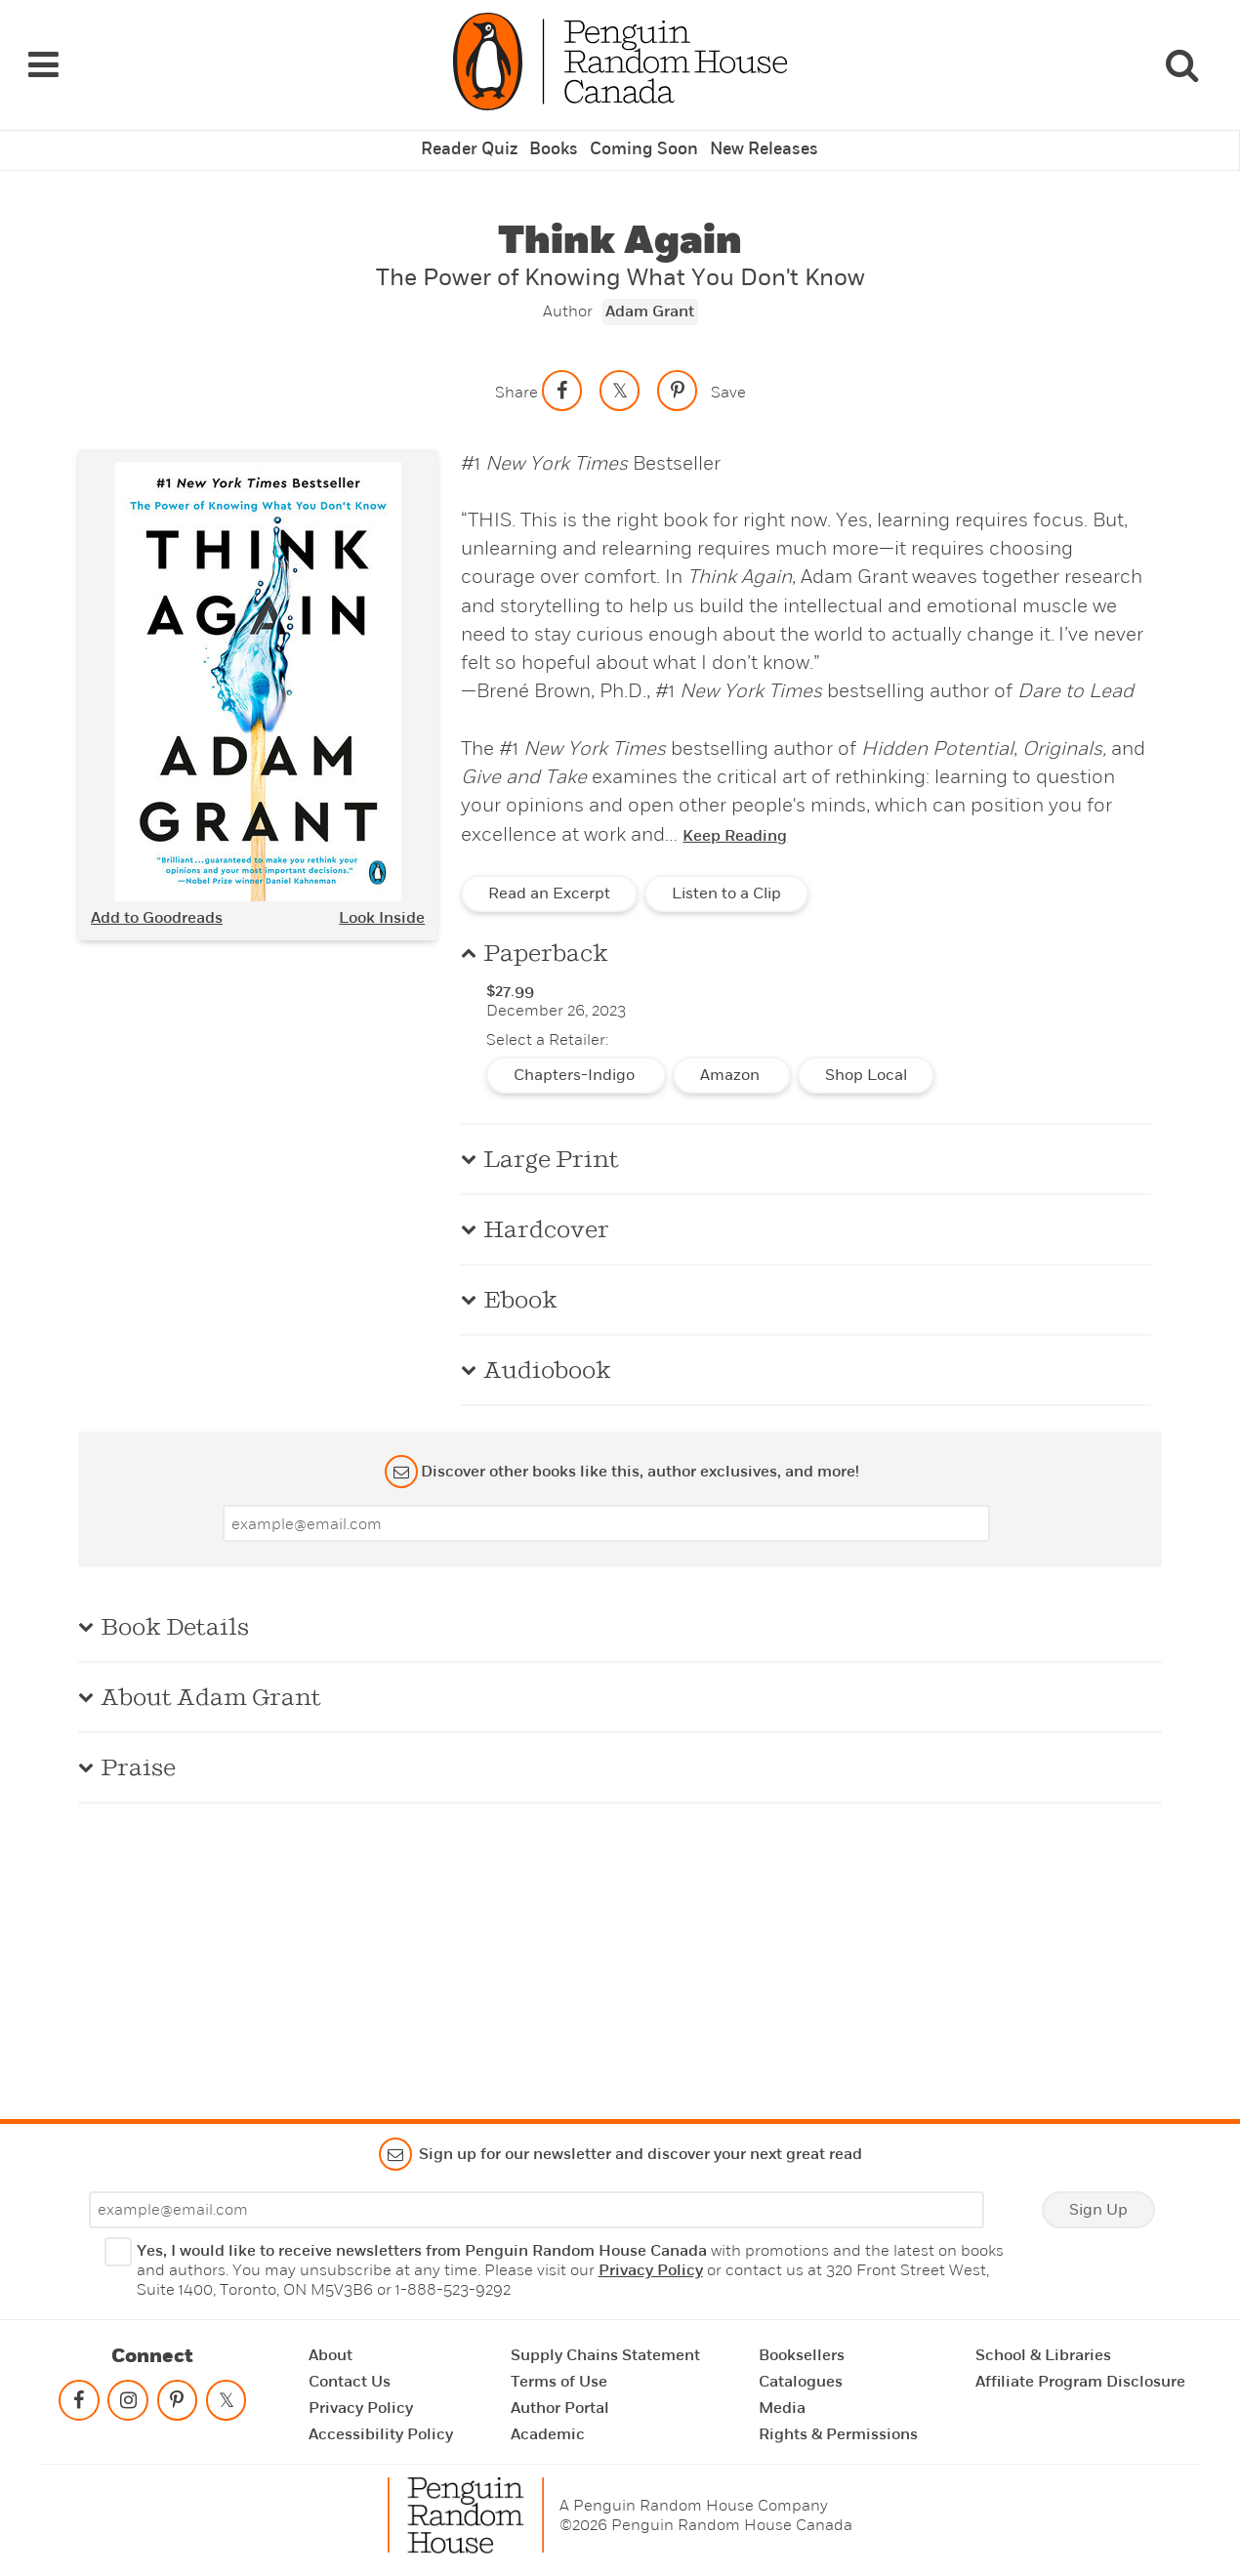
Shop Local (866, 1057)
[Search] (1181, 55)
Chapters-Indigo (576, 1057)
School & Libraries (1043, 2355)
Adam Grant (649, 294)
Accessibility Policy (381, 2434)
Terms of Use (559, 2381)
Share (516, 374)
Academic (548, 2434)
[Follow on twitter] (225, 2404)
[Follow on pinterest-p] (176, 2404)
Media (782, 2408)
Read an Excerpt (549, 876)
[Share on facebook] (562, 372)
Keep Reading (734, 818)
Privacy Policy (651, 2270)
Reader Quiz (475, 133)
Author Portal (560, 2408)
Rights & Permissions (838, 2434)
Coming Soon (643, 133)
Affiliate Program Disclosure (1080, 2381)
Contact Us (350, 2381)
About (330, 2355)
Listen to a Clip (726, 876)
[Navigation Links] (43, 55)
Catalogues (801, 2381)
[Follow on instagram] (127, 2404)
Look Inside (382, 899)
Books (557, 133)
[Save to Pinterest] (677, 372)
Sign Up (1098, 2210)
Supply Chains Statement (605, 2355)
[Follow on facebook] (79, 2404)
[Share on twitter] (620, 372)
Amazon (732, 1057)
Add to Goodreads (157, 899)
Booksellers (802, 2355)
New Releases (758, 133)
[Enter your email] (606, 1505)
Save (728, 374)
